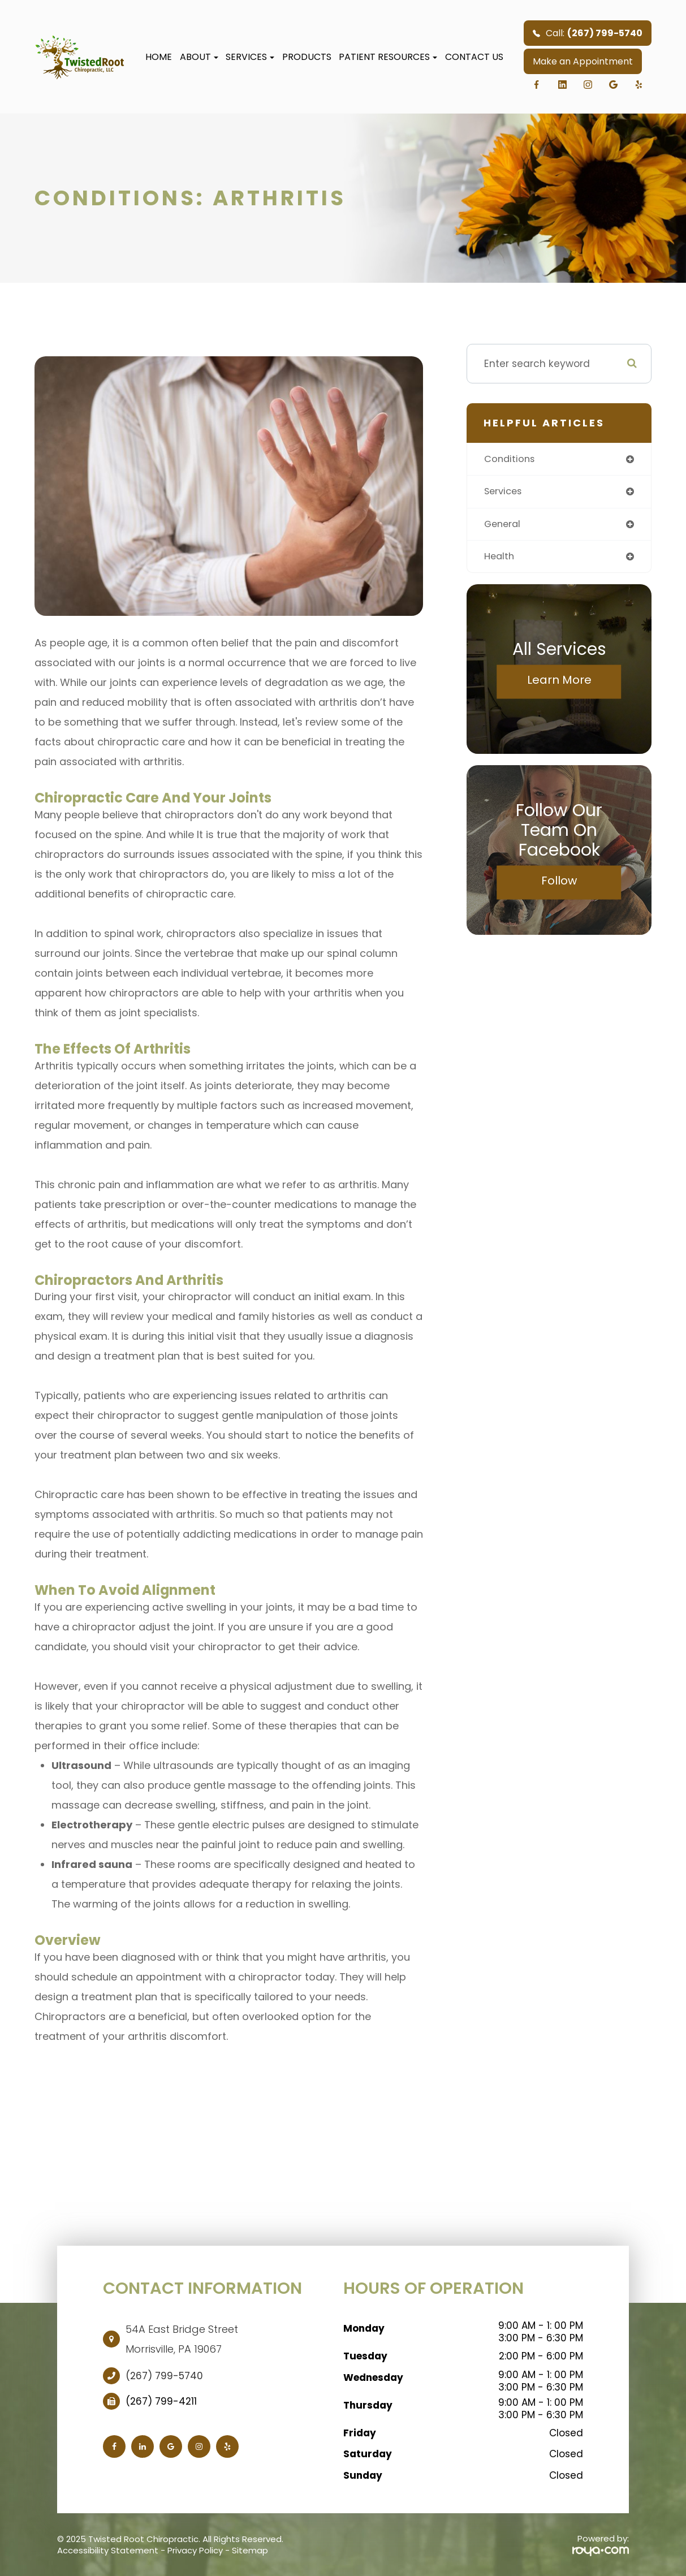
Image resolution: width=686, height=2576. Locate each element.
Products (306, 56)
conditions (511, 459)
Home (158, 56)
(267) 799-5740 (164, 2375)
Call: (587, 33)
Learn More (559, 683)
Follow (559, 883)
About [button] (199, 56)
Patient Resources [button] (388, 56)
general (503, 525)
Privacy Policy (195, 2550)
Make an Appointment (583, 61)
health (500, 559)
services (504, 492)
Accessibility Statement (107, 2550)
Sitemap (250, 2550)
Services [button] (250, 56)
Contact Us (474, 56)
